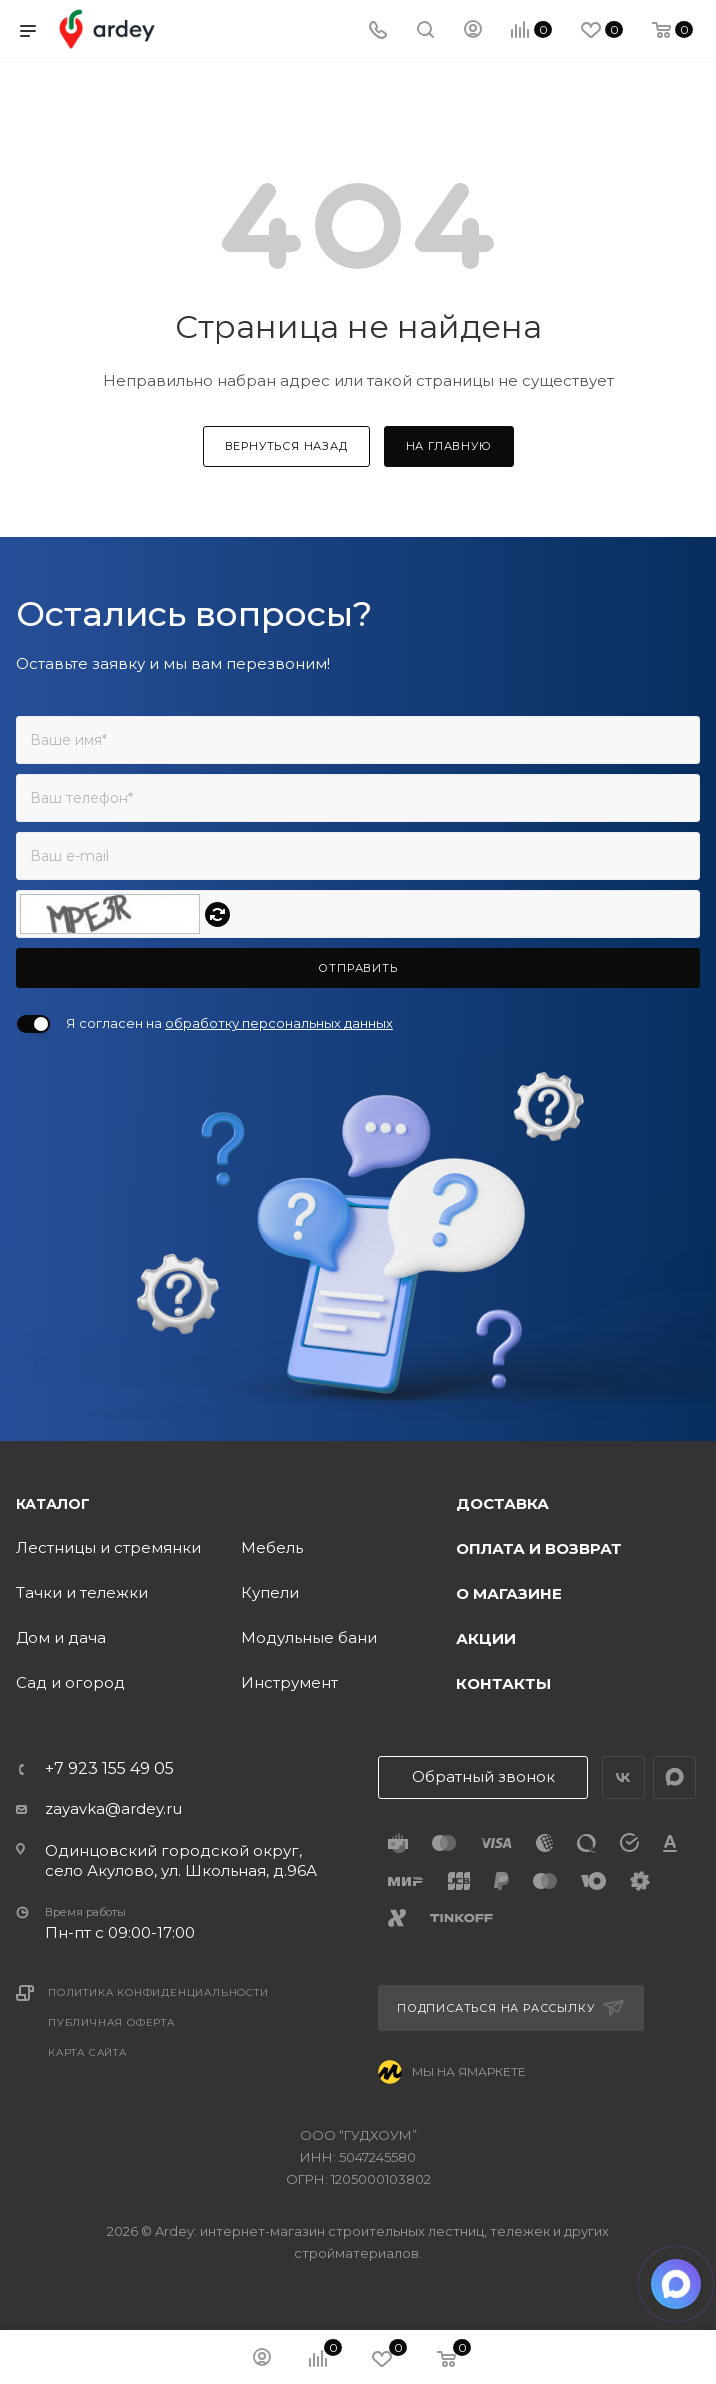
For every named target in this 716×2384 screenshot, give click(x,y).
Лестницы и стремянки (108, 1547)
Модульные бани (309, 1637)
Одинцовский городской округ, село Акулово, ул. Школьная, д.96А (181, 1860)
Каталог (53, 1504)
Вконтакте (623, 1777)
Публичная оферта (111, 2022)
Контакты (503, 1683)
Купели (270, 1592)
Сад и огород (70, 1682)
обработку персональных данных (279, 1023)
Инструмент (289, 1682)
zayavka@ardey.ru (113, 1808)
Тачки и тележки (82, 1592)
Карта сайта (87, 2052)
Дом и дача (61, 1637)
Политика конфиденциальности (158, 1992)
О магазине (509, 1593)
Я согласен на (229, 1023)
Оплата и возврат (539, 1548)
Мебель (272, 1547)
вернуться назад (286, 446)
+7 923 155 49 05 (109, 1769)
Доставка (502, 1503)
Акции (486, 1638)
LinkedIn (674, 1777)
